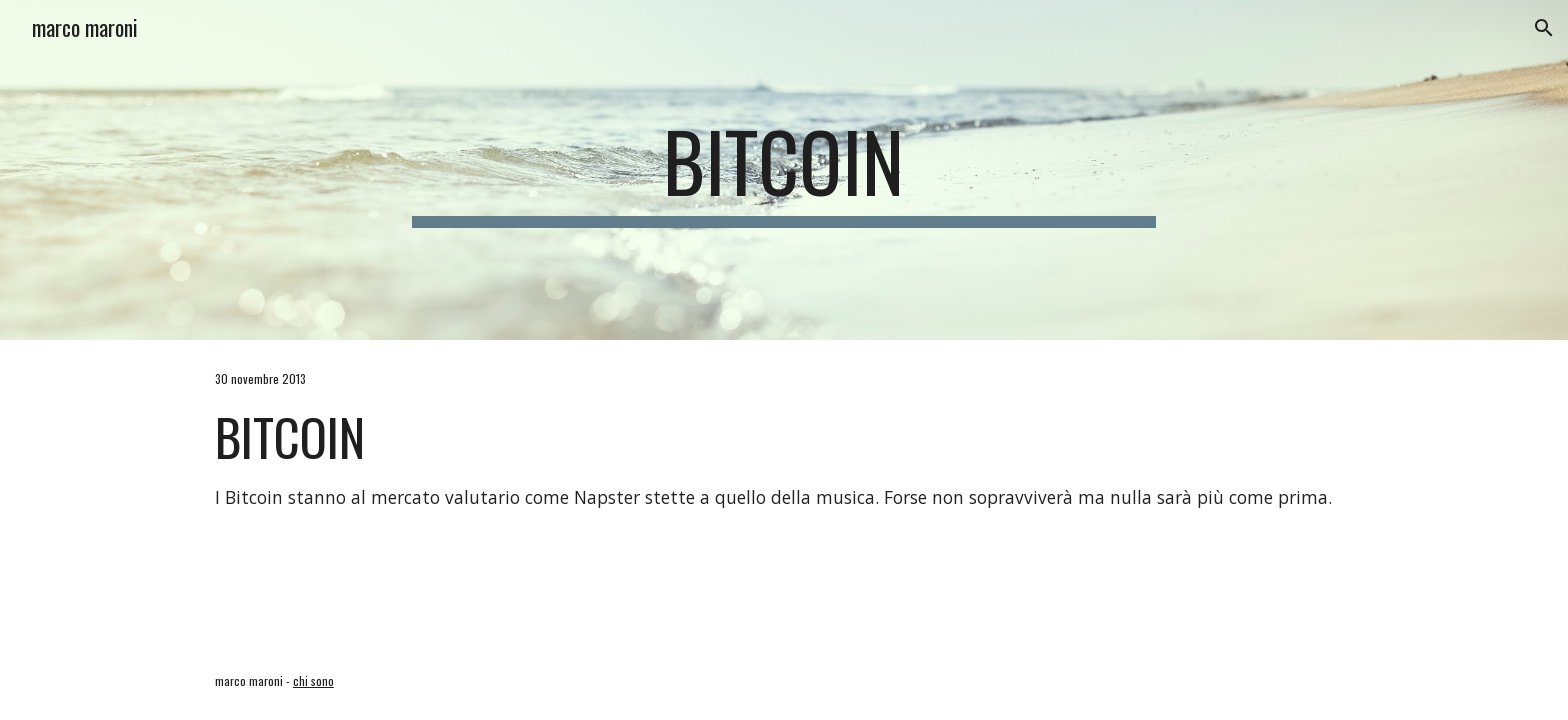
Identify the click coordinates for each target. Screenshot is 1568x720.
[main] (784, 170)
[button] (1544, 28)
